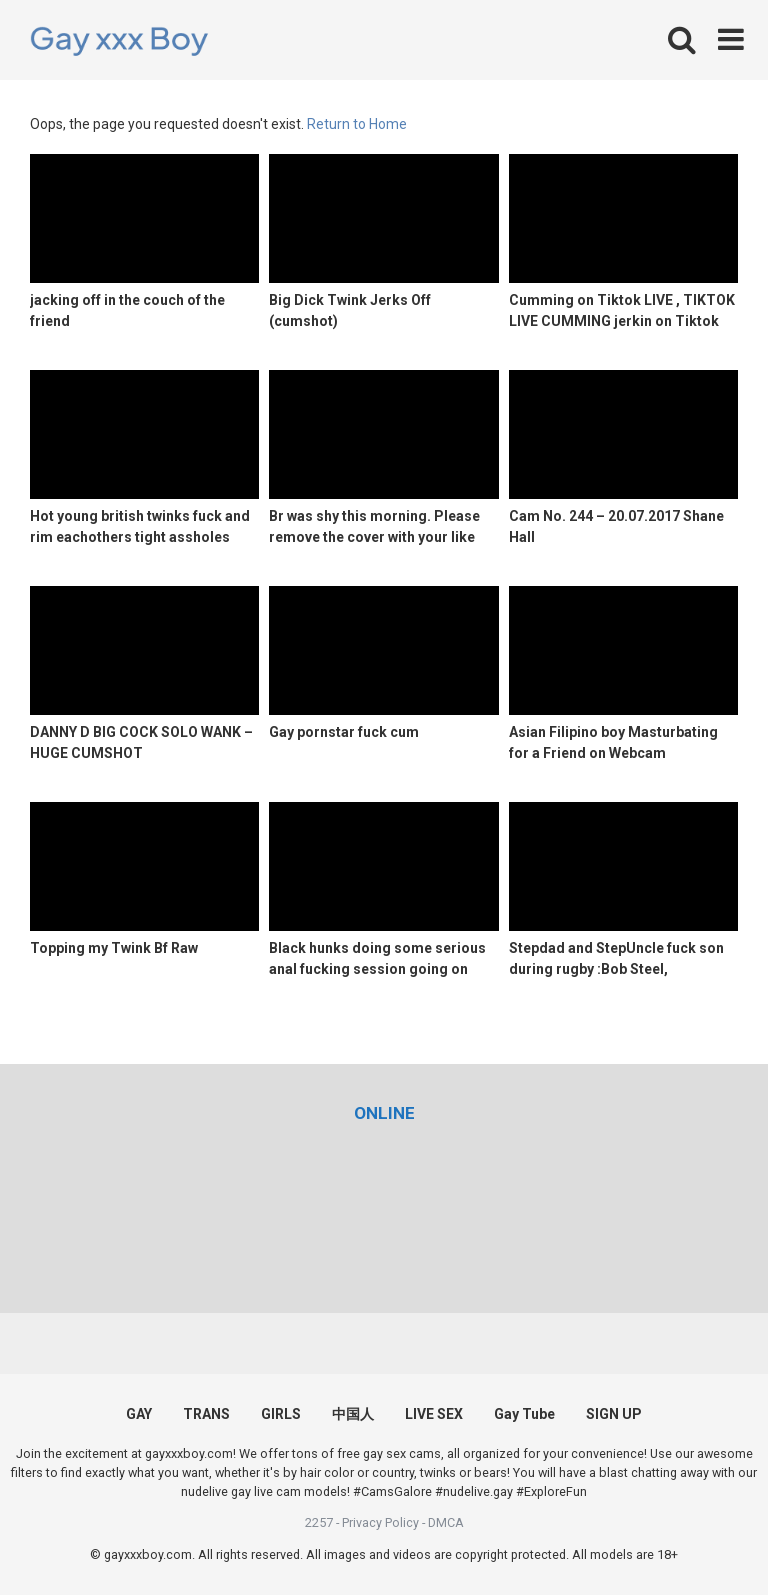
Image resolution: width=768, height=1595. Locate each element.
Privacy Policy (380, 1522)
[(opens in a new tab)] (384, 1113)
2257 (319, 1522)
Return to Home (357, 124)
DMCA (446, 1522)
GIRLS (281, 1414)
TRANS (206, 1414)
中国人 (353, 1414)
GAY (139, 1414)
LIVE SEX (434, 1414)
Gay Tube (524, 1414)
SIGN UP (614, 1414)
